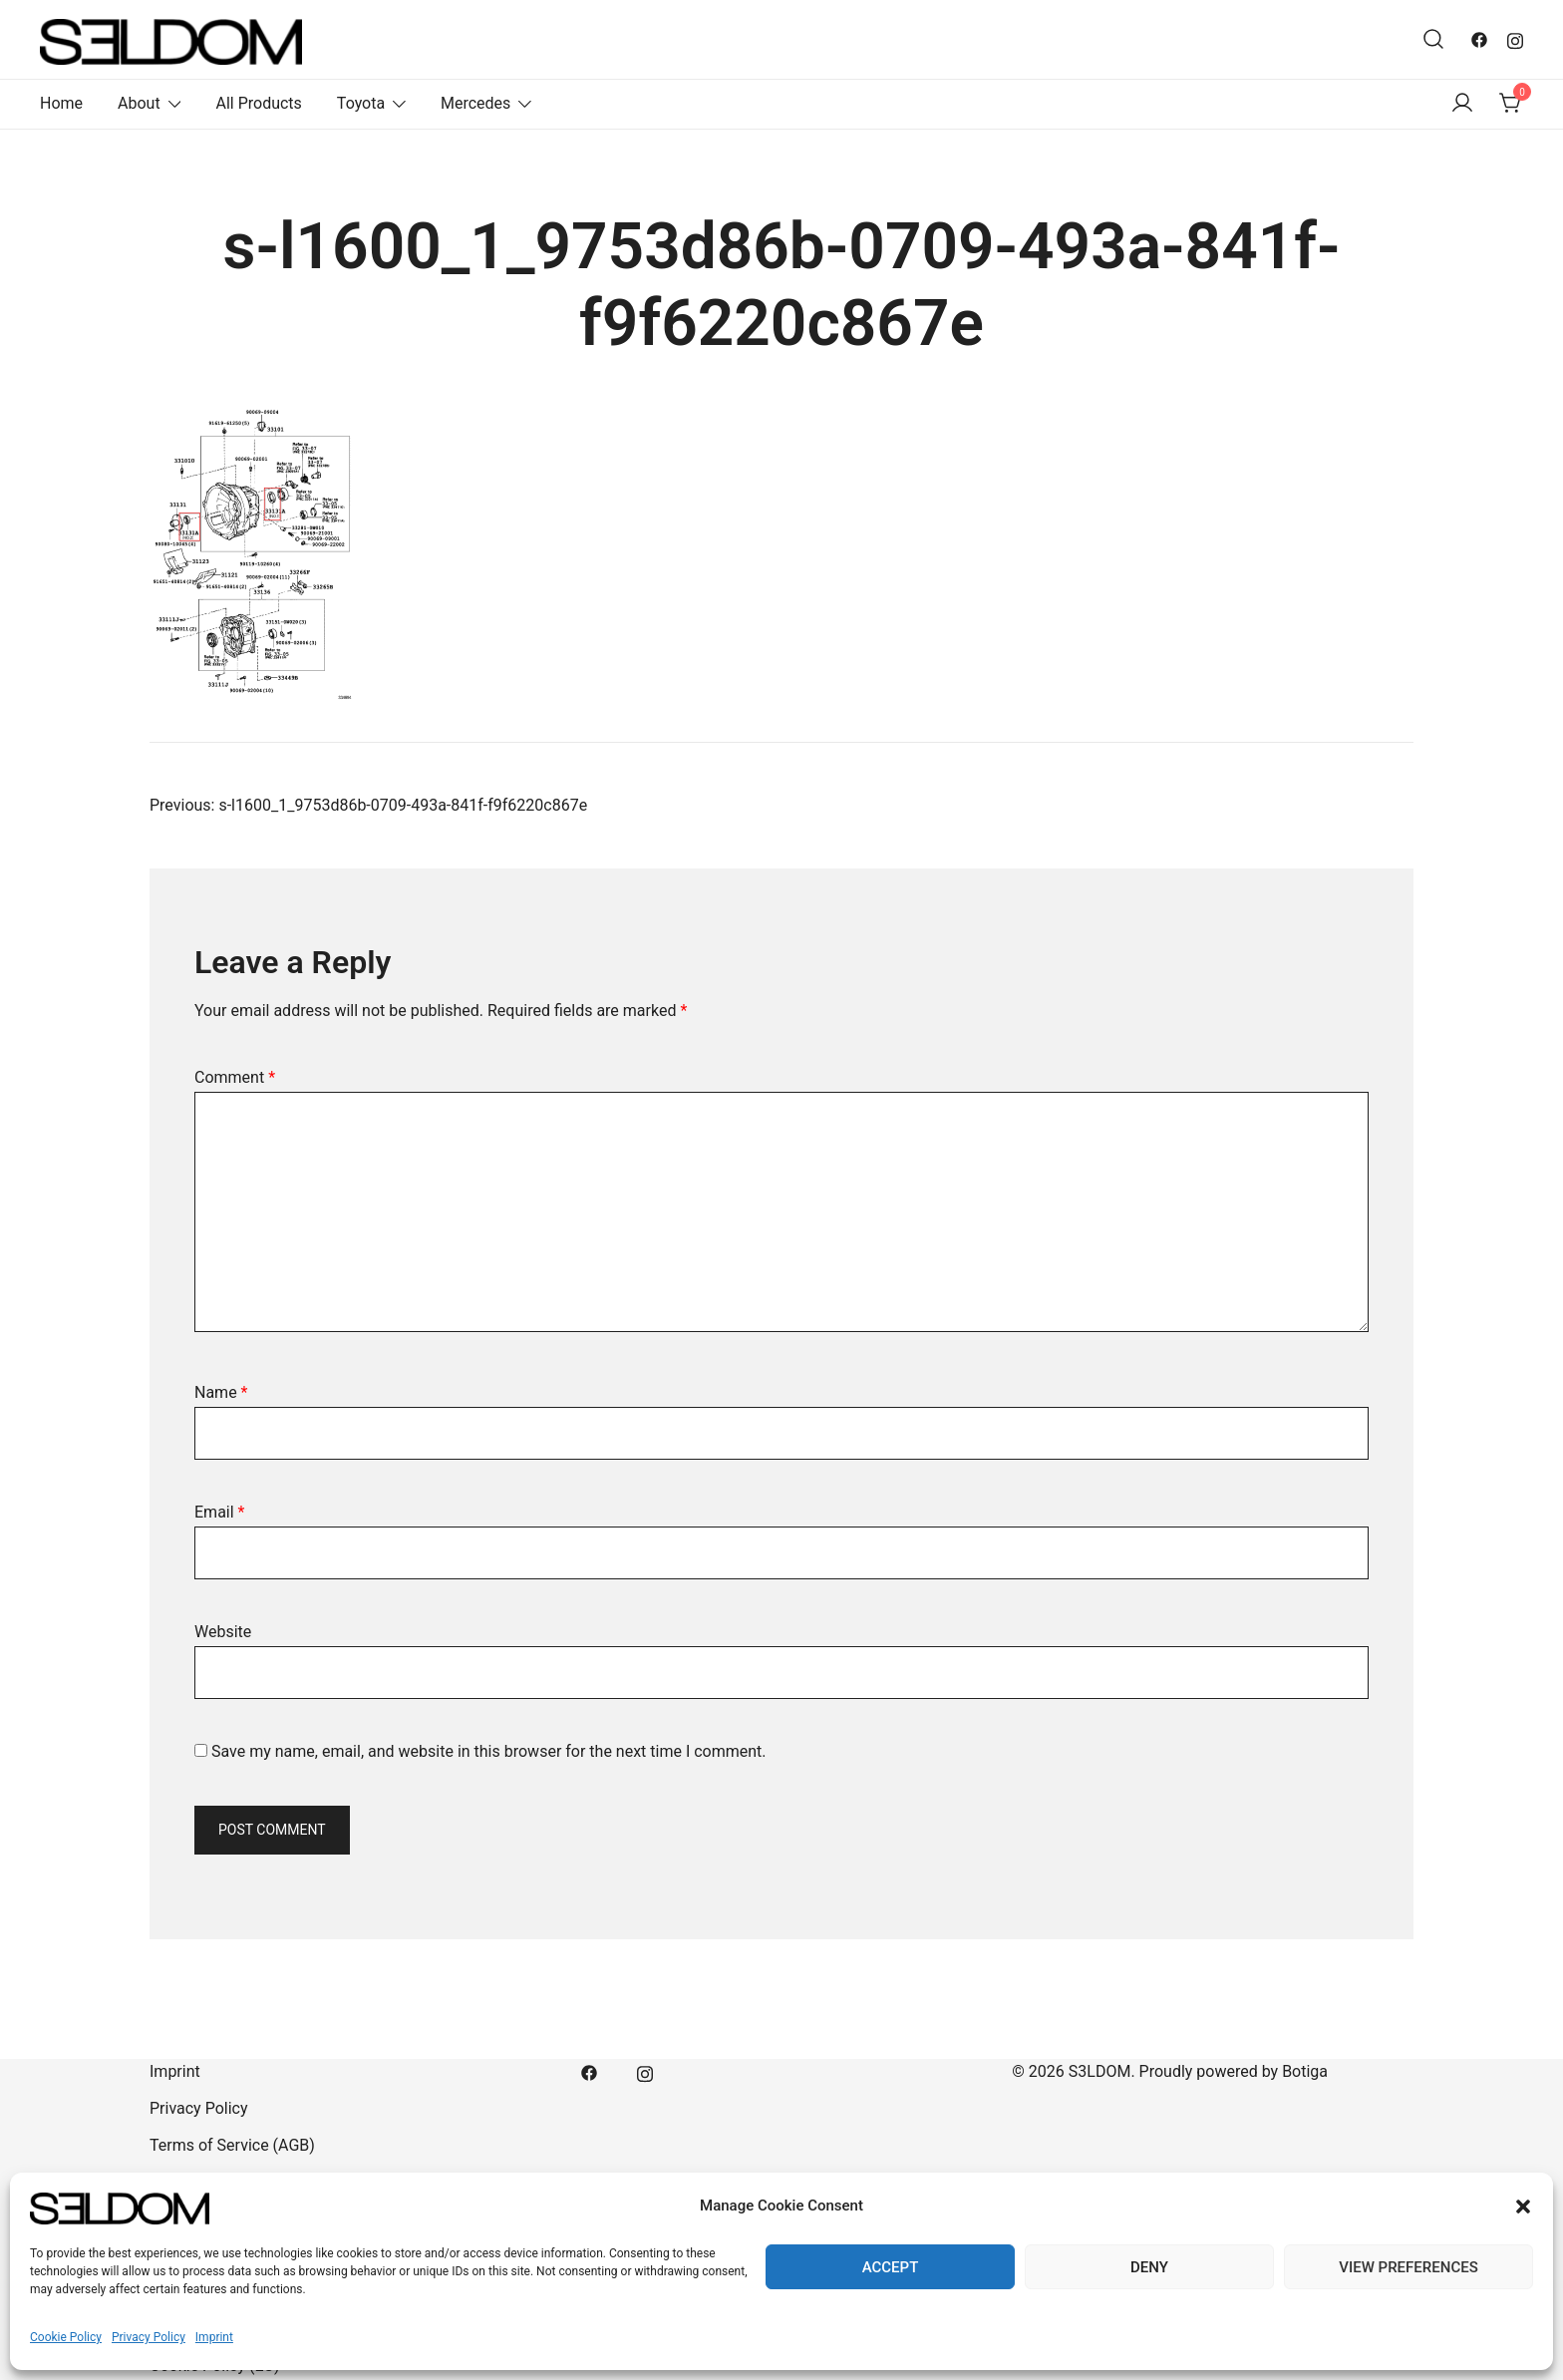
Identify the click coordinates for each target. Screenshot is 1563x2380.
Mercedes (475, 103)
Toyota (361, 103)
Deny (1149, 2267)
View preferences (1408, 2267)
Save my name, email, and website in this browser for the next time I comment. (489, 1751)
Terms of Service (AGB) (232, 2145)
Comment (234, 1077)
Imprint (214, 2337)
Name (221, 1392)
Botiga (1305, 2071)
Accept (890, 2267)
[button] (1523, 2206)
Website (222, 1631)
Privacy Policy (148, 2337)
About (139, 103)
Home (61, 103)
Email (219, 1512)
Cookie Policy (66, 2337)
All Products (258, 103)
